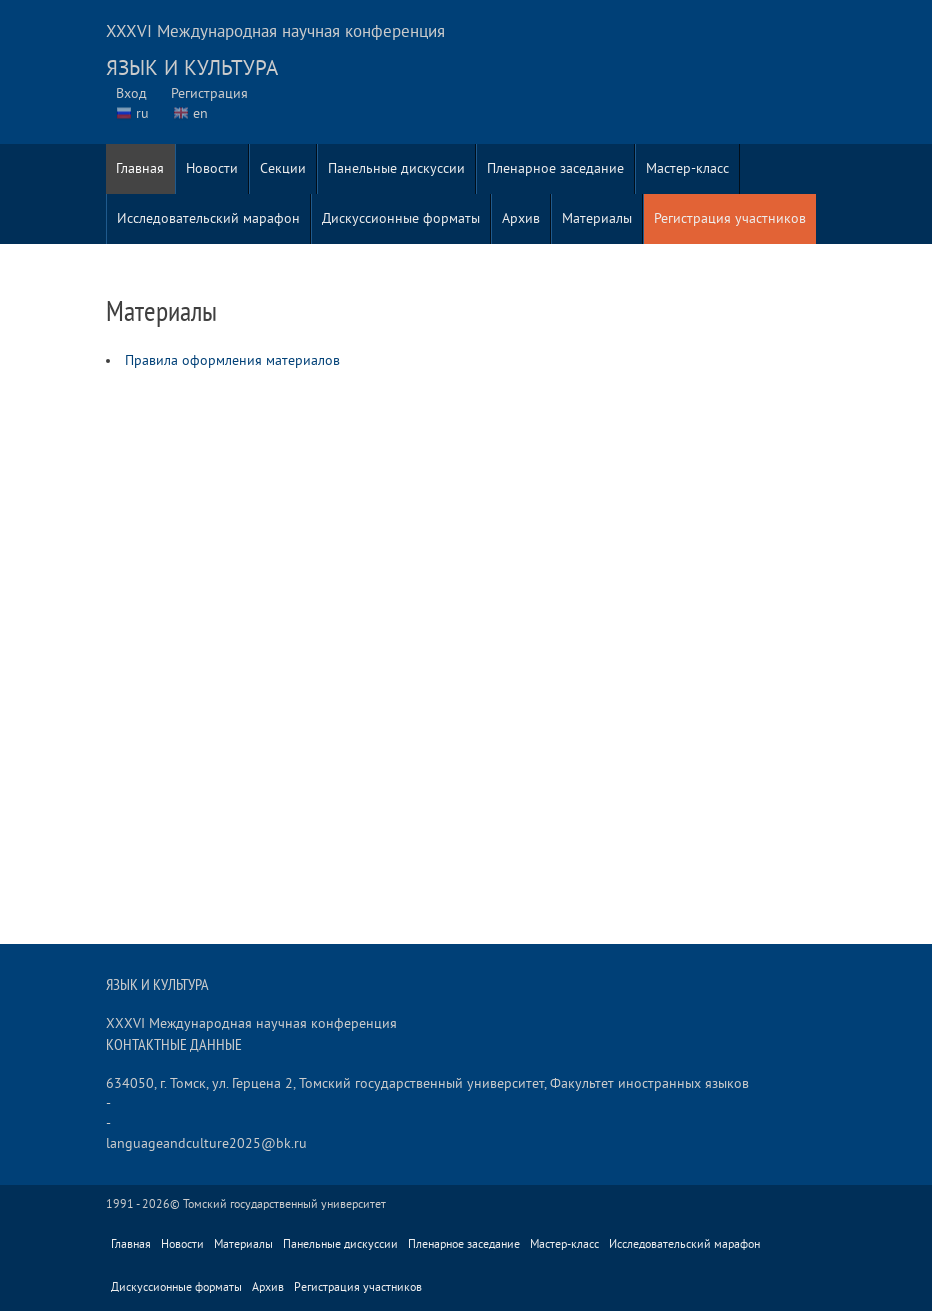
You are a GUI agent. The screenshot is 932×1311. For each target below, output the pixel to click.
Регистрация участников (730, 218)
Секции (283, 168)
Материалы (597, 218)
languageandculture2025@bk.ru (206, 1143)
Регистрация (209, 93)
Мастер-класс (687, 168)
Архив (521, 218)
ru (142, 113)
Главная (140, 168)
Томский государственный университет (284, 1204)
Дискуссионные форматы (401, 218)
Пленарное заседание (555, 168)
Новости (212, 168)
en (200, 113)
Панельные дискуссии (396, 168)
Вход (131, 93)
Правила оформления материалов (232, 360)
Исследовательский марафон (208, 218)
